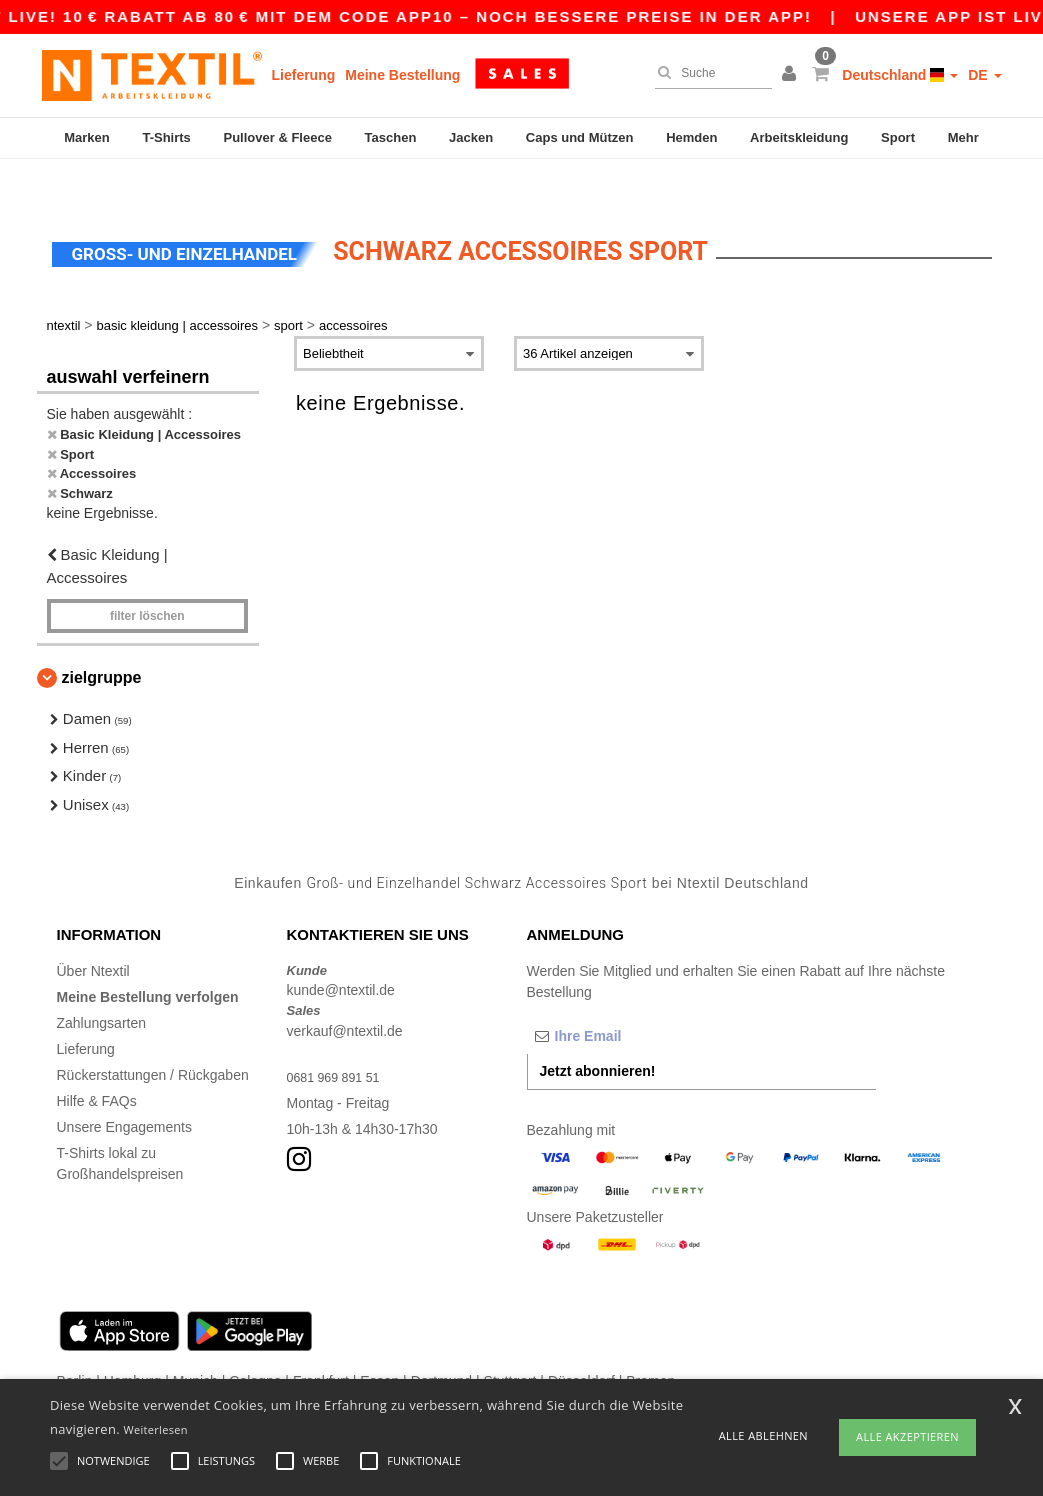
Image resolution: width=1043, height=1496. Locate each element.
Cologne (255, 1342)
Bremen (650, 1342)
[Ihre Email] (632, 997)
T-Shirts (166, 137)
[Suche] (708, 73)
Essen (379, 1342)
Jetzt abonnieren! (598, 1032)
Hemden (691, 137)
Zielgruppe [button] (102, 639)
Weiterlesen (156, 1429)
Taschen (391, 137)
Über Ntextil (93, 932)
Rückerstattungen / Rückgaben (153, 1036)
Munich (195, 1342)
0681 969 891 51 (339, 1038)
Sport (898, 137)
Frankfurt (321, 1342)
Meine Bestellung (402, 75)
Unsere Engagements (124, 1088)
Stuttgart (510, 1342)
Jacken (471, 137)
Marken (87, 137)
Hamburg (133, 1342)
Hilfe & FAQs (97, 1062)
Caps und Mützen (580, 137)
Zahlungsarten (102, 984)
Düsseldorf (581, 1342)
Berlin (75, 1342)
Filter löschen (147, 578)
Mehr (963, 137)
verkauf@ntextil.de (345, 992)
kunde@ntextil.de (341, 952)
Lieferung (304, 75)
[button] (792, 75)
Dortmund (441, 1342)
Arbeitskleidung (799, 137)
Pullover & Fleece (278, 137)
